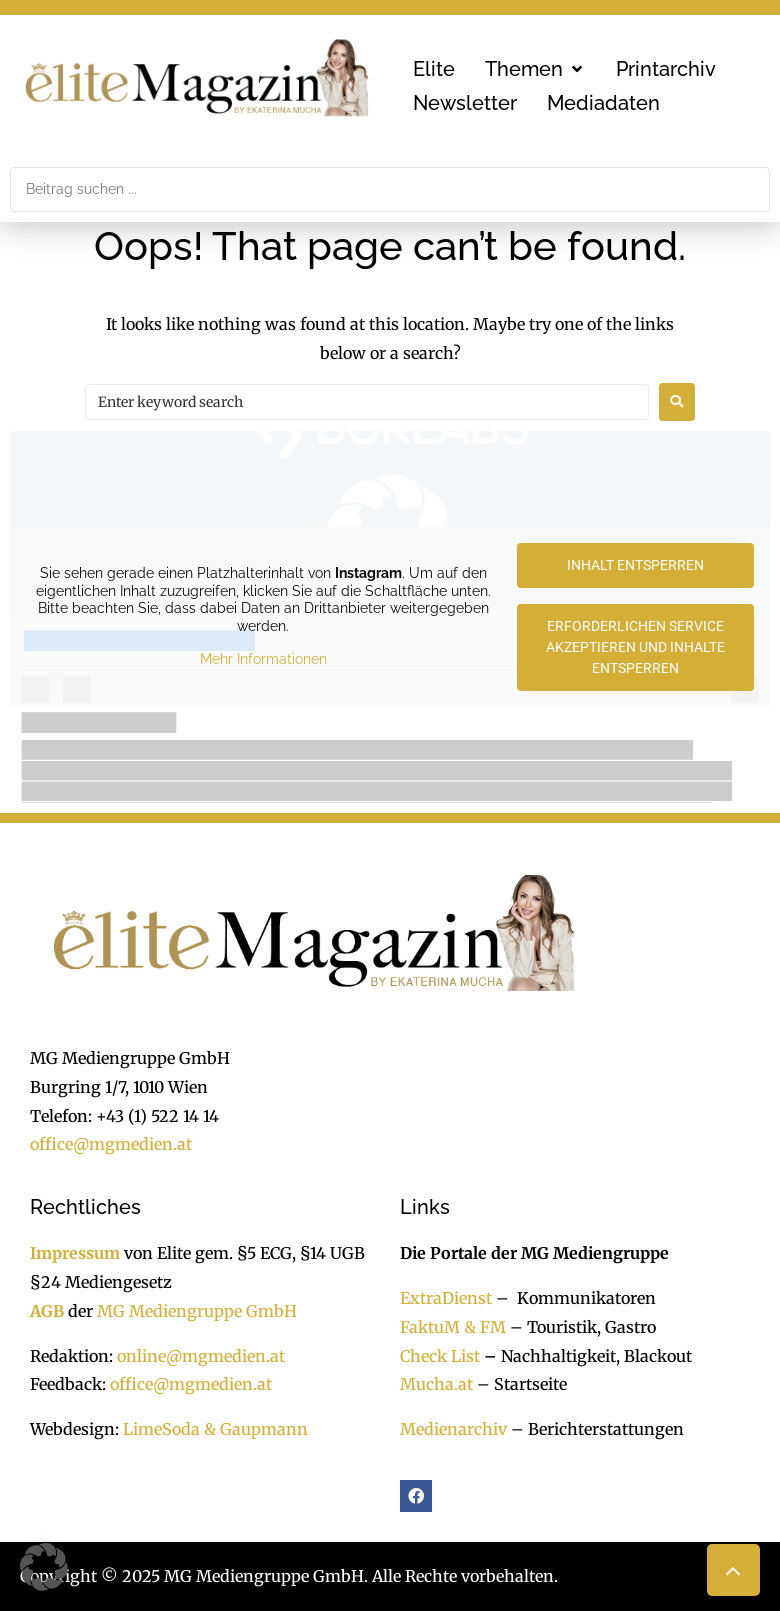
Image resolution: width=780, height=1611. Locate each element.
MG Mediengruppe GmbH (197, 1311)
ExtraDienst (446, 1298)
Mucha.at (436, 1384)
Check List (440, 1356)
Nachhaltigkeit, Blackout (586, 1356)
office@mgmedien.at (111, 1144)
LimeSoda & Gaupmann (215, 1429)
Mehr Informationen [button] (263, 659)
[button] (535, 69)
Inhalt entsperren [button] (635, 565)
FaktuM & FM (453, 1327)
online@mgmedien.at (201, 1356)
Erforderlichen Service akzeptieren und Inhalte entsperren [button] (635, 647)
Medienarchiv (453, 1429)
